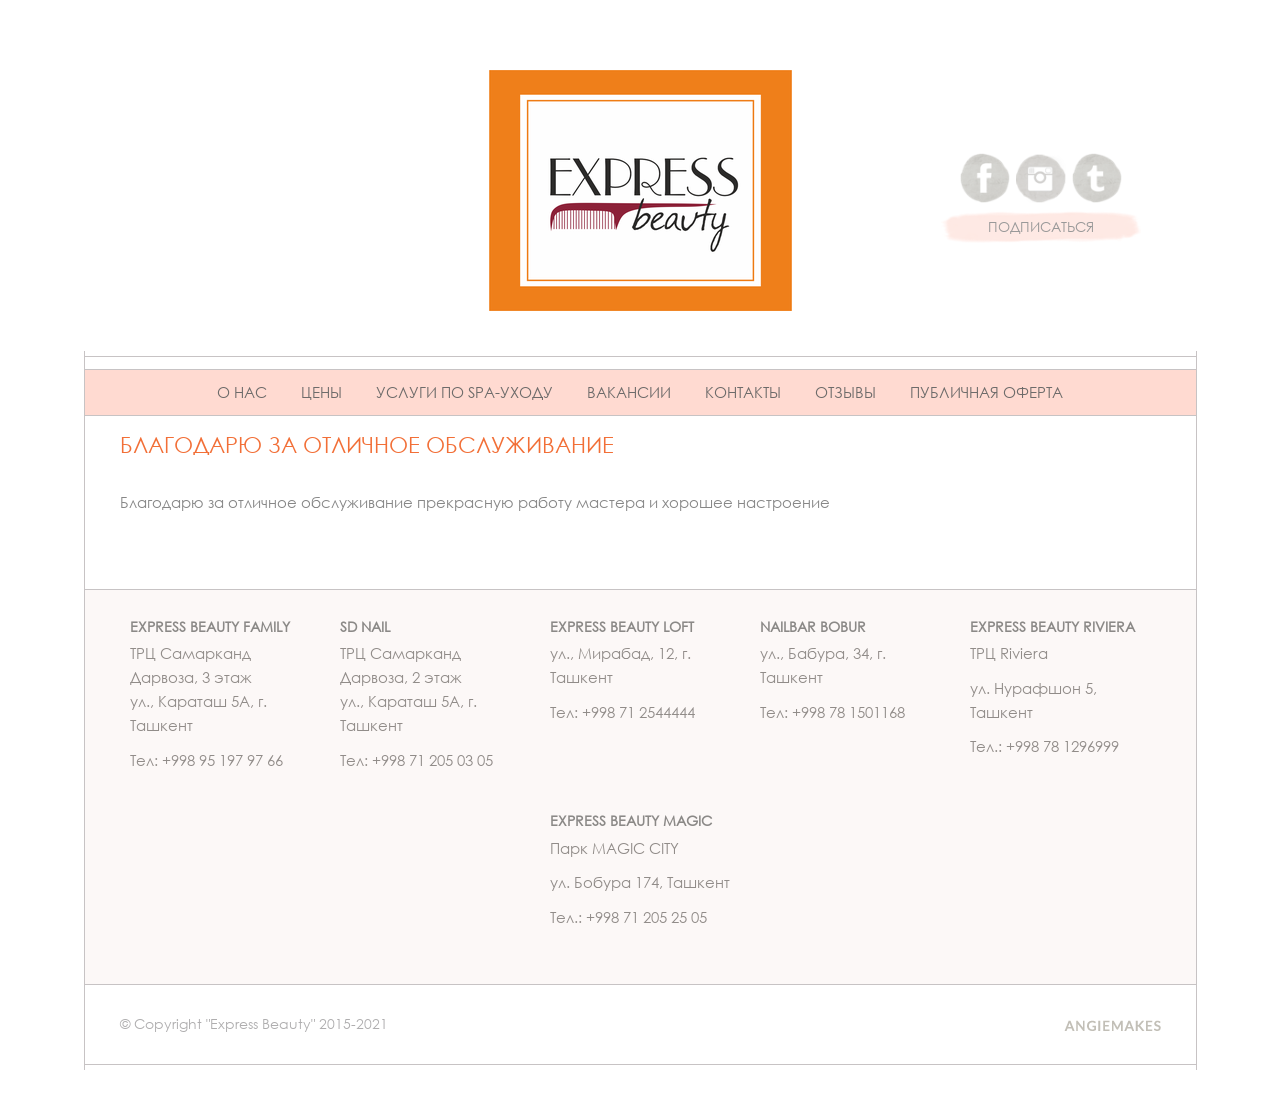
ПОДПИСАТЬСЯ (1041, 227)
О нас (242, 392)
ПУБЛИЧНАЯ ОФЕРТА (986, 392)
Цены (321, 392)
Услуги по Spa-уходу (464, 392)
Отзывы (845, 392)
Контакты (743, 392)
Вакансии (629, 392)
